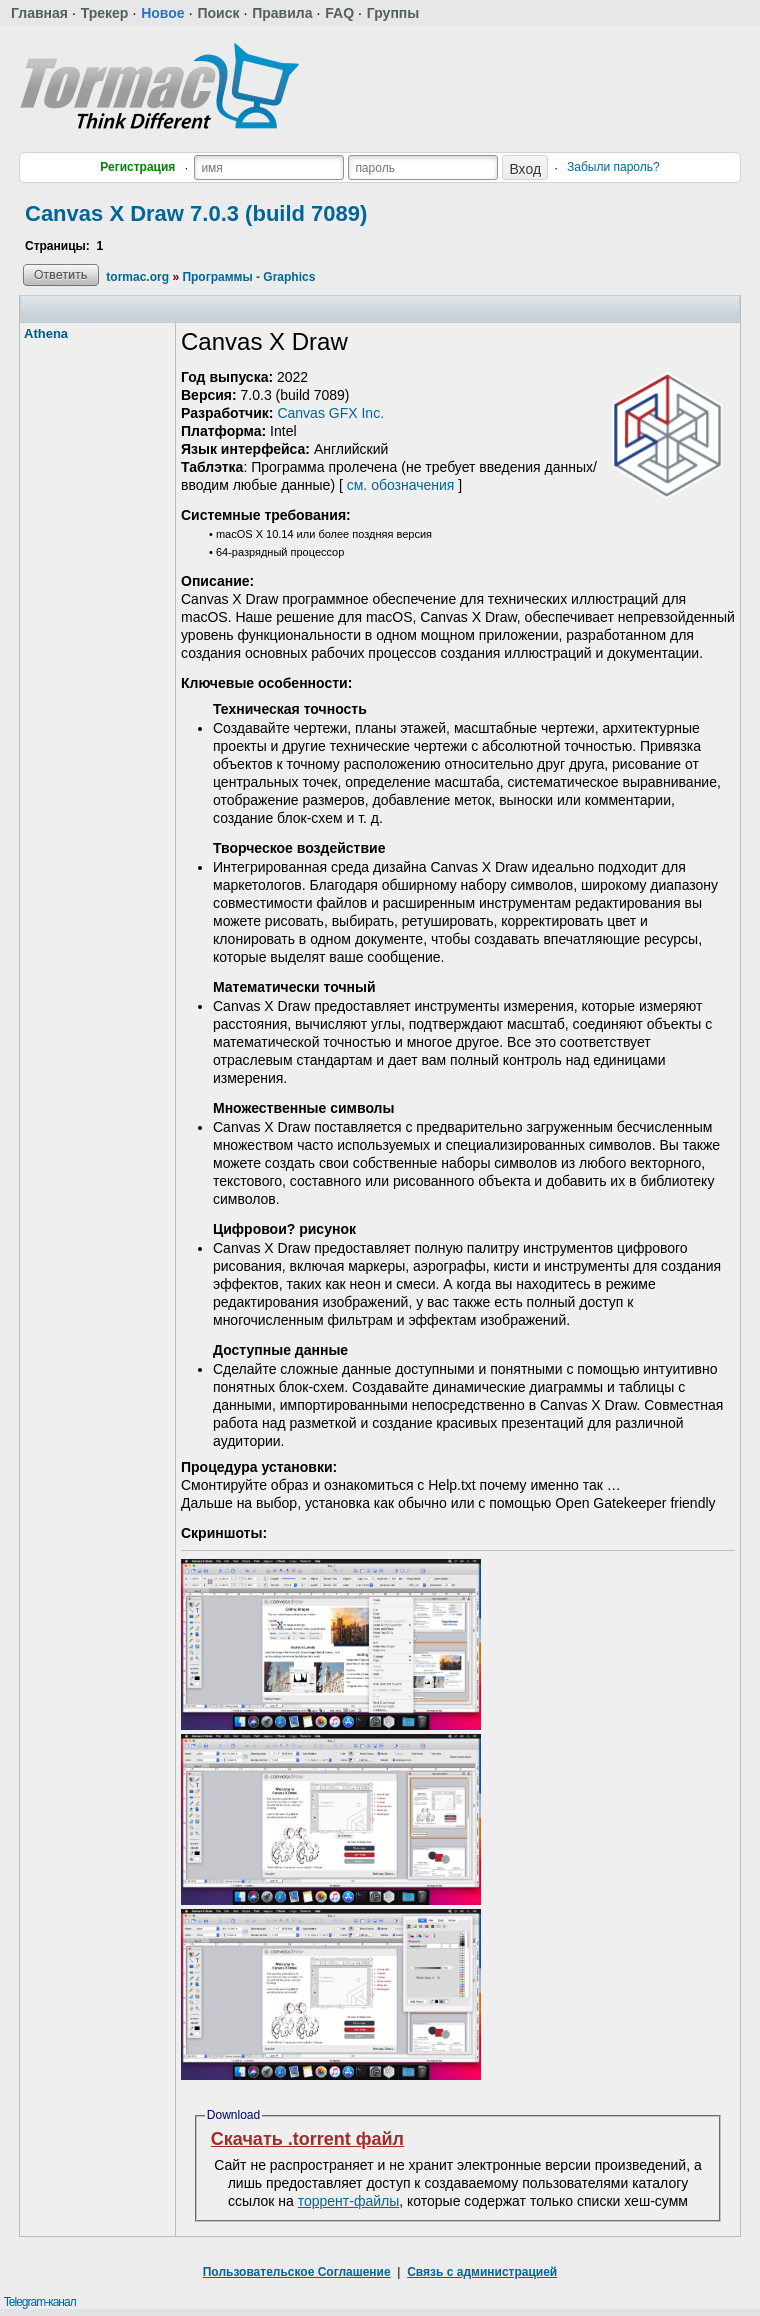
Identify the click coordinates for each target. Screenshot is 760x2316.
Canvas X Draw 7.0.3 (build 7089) (196, 213)
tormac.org (137, 277)
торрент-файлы (349, 2201)
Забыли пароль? (613, 167)
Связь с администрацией (482, 2272)
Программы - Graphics (248, 277)
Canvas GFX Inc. (330, 413)
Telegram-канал (40, 2302)
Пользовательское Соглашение (297, 2272)
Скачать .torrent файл (307, 2139)
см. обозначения (401, 485)
